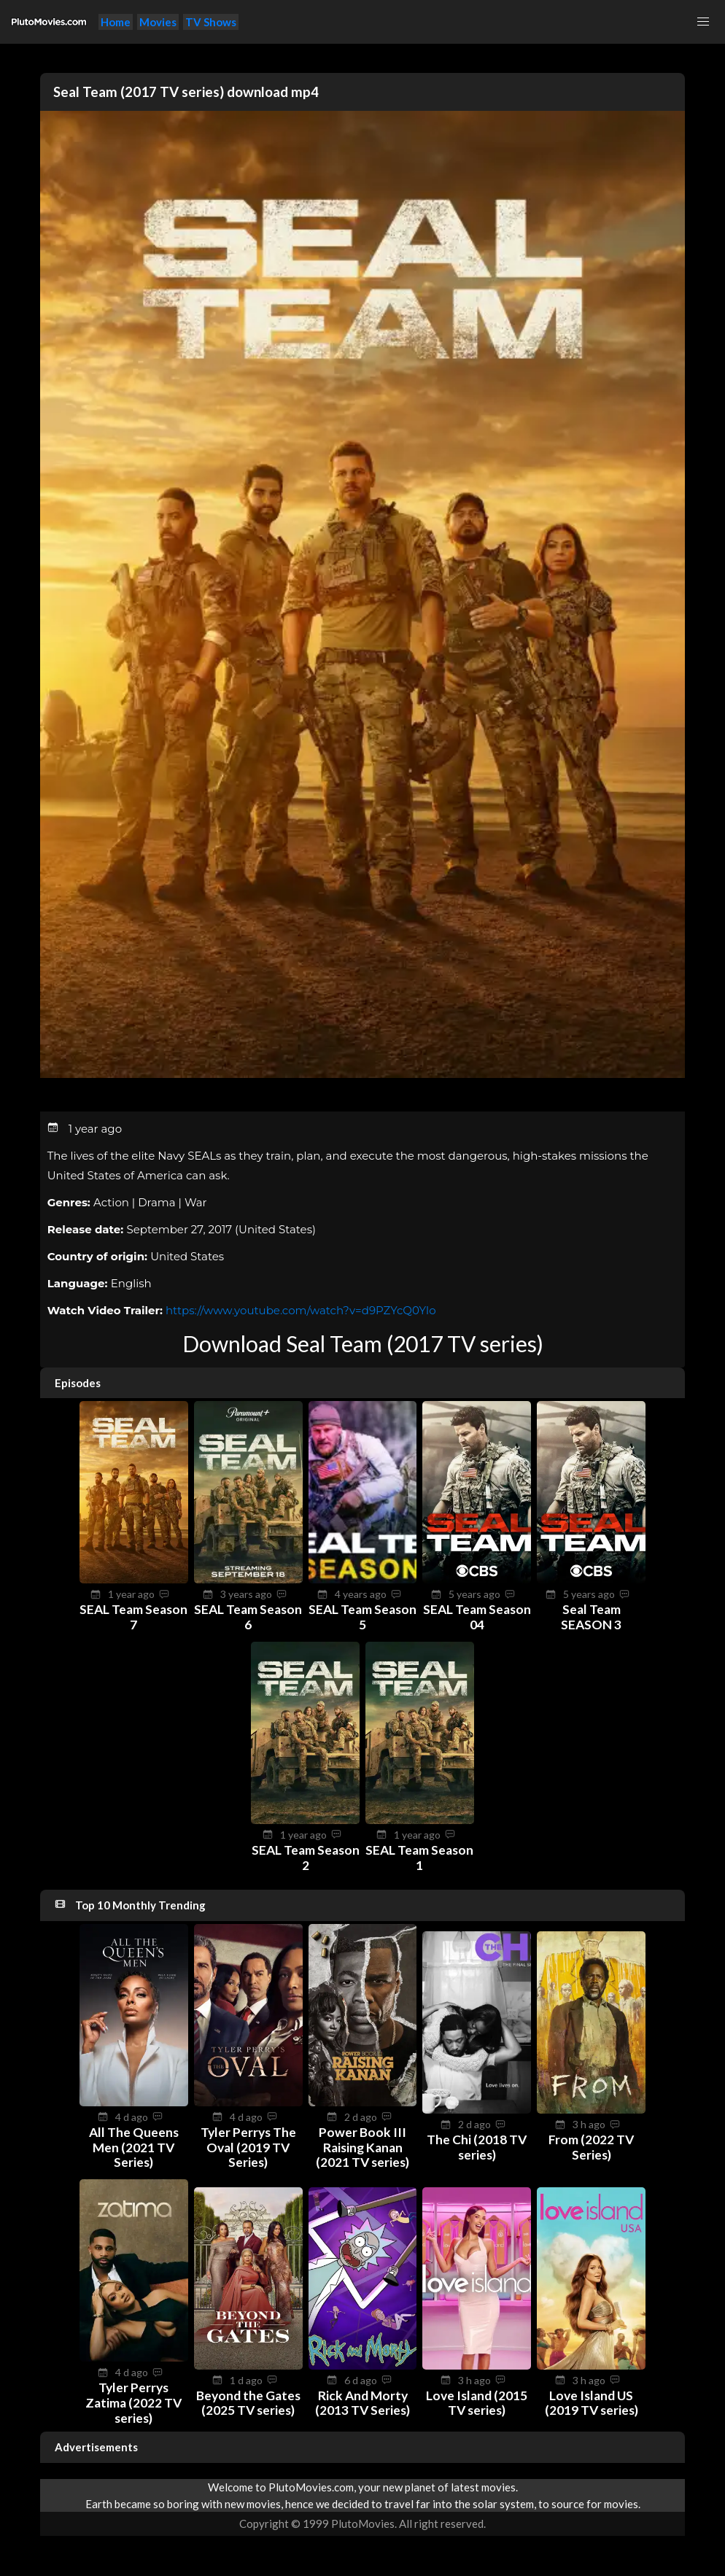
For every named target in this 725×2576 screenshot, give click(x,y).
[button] (703, 22)
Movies (158, 21)
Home (116, 21)
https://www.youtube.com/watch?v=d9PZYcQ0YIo (301, 1310)
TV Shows (210, 21)
